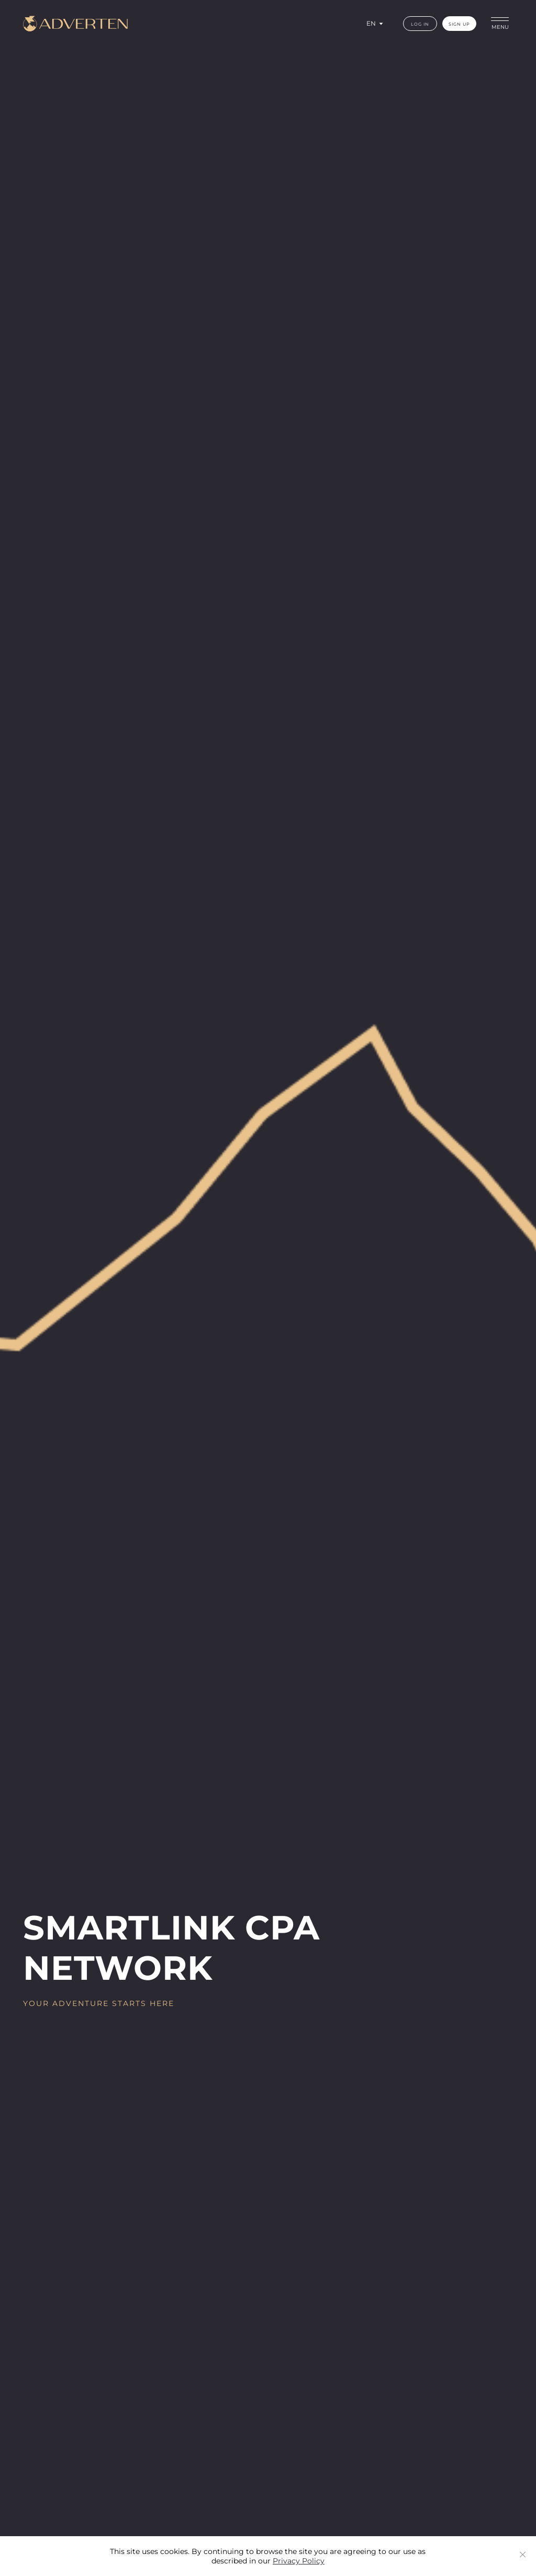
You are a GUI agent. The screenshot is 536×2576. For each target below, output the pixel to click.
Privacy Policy (299, 2561)
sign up (459, 24)
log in (420, 24)
